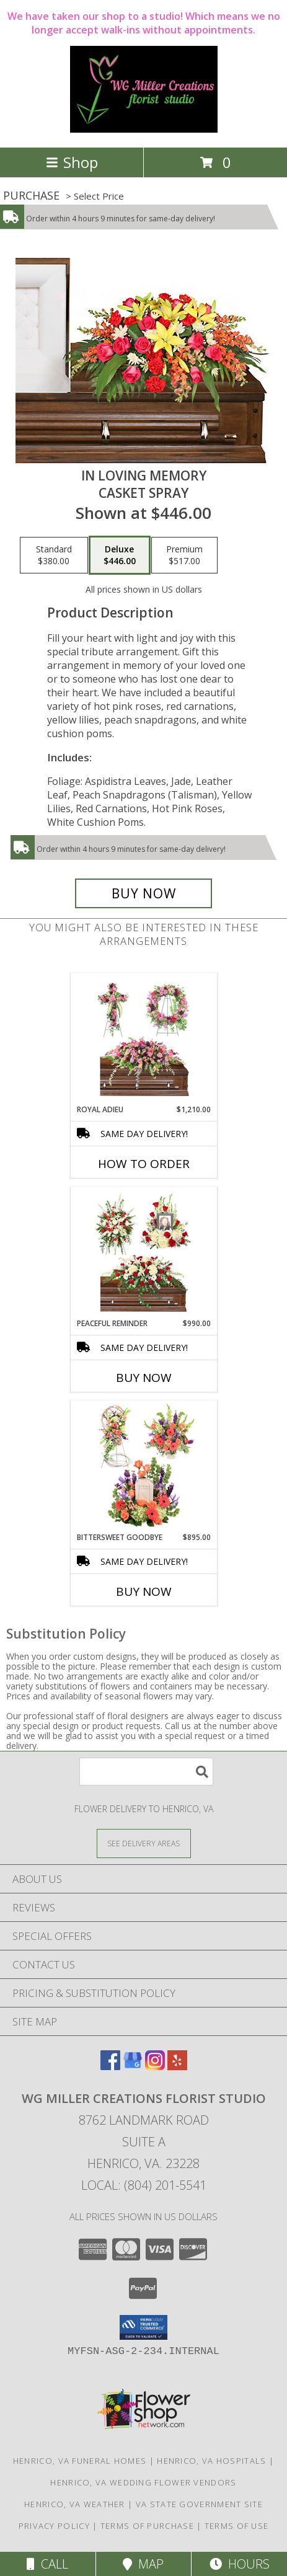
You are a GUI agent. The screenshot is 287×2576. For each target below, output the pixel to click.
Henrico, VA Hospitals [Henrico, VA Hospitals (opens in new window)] (211, 2460)
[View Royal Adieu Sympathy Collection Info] (143, 1038)
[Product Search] (146, 1772)
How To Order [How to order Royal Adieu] (144, 1164)
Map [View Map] (143, 2564)
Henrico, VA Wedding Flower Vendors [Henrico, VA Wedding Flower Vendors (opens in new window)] (143, 2482)
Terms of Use (237, 2525)
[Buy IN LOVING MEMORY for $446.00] (144, 893)
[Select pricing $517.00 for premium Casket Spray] (184, 555)
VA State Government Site (199, 2504)
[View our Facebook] (110, 2066)
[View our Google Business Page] (133, 2066)
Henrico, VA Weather (74, 2504)
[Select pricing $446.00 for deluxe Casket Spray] (120, 555)
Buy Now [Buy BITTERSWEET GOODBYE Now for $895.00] (144, 1591)
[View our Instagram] (155, 2066)
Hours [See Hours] (240, 2564)
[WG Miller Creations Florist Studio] (144, 129)
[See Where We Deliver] (144, 1843)
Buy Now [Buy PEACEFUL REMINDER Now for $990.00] (144, 1378)
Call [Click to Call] (47, 2564)
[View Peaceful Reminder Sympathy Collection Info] (143, 1252)
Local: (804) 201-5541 (143, 2185)
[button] (143, 2327)
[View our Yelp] (177, 2066)
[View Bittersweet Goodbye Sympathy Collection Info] (143, 1466)
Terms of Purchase (147, 2525)
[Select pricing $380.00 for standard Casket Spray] (53, 555)
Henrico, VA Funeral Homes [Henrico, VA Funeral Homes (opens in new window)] (80, 2460)
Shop (72, 162)
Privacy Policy (54, 2525)
